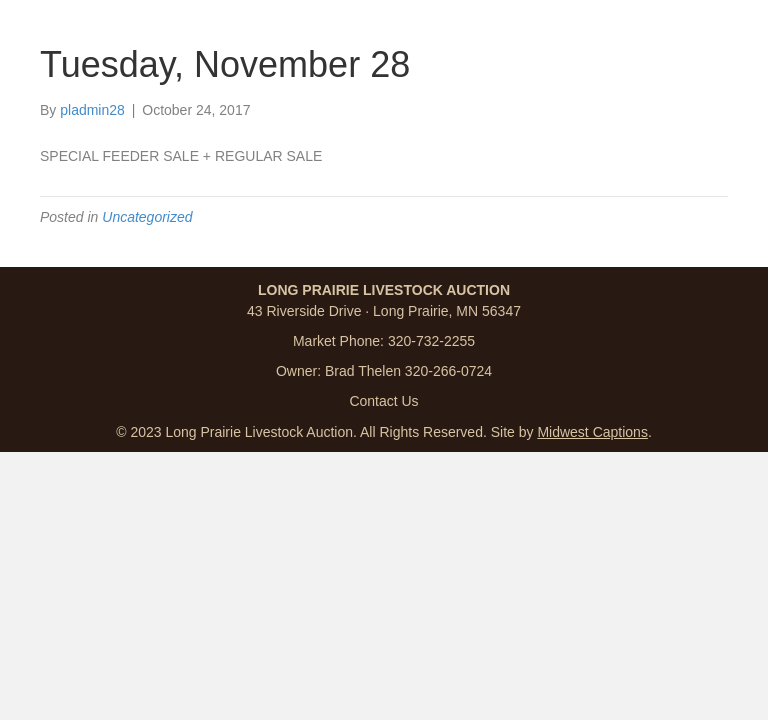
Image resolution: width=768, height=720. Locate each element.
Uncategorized (147, 217)
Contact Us (383, 401)
